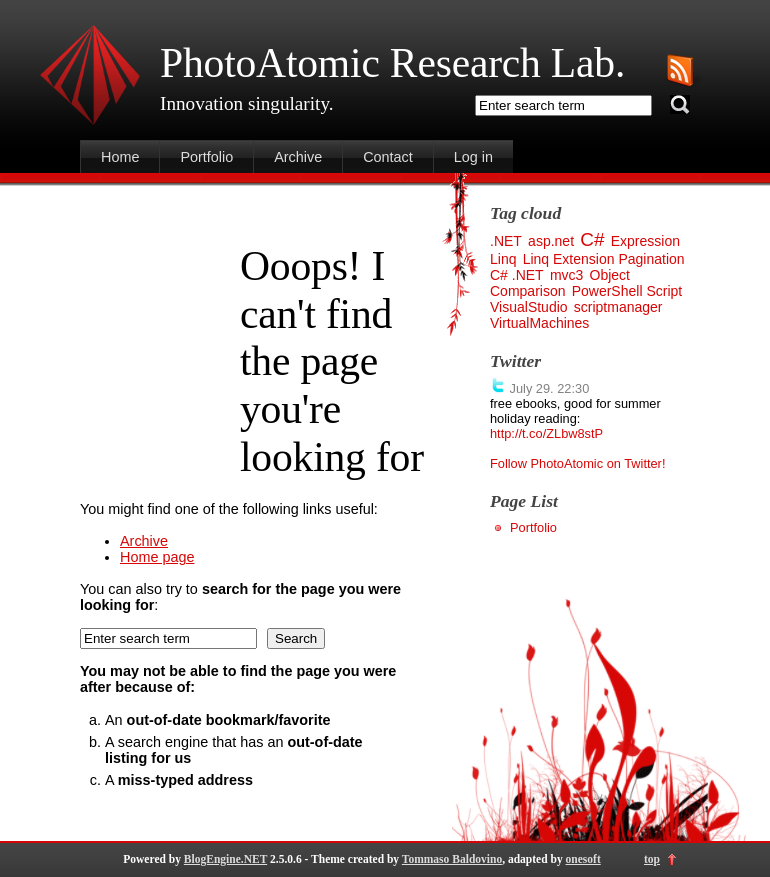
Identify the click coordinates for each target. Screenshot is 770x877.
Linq (503, 259)
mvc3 (566, 275)
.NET (506, 241)
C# (592, 239)
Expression (645, 241)
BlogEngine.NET (225, 859)
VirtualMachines (539, 323)
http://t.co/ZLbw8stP (546, 433)
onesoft (583, 859)
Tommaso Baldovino (452, 859)
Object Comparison (560, 283)
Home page (157, 557)
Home (120, 157)
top (652, 859)
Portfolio (206, 157)
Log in (473, 157)
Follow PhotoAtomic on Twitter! (577, 463)
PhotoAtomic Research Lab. (392, 63)
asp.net (551, 241)
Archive (298, 157)
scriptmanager (618, 307)
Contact (388, 157)
